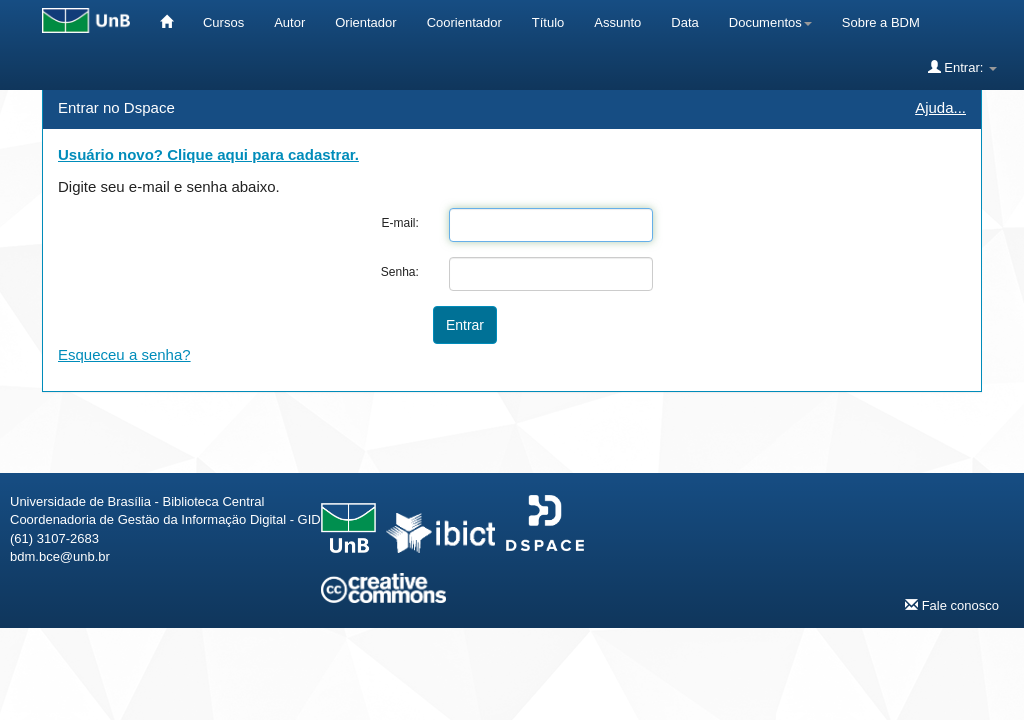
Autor (289, 22)
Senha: (400, 272)
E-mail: (399, 223)
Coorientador (464, 22)
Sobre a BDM (881, 22)
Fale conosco (952, 605)
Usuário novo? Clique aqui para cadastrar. (208, 154)
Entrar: (962, 67)
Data (684, 22)
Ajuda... (940, 107)
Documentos (770, 22)
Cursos (223, 22)
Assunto (617, 22)
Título (548, 22)
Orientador (365, 22)
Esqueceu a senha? (124, 354)
